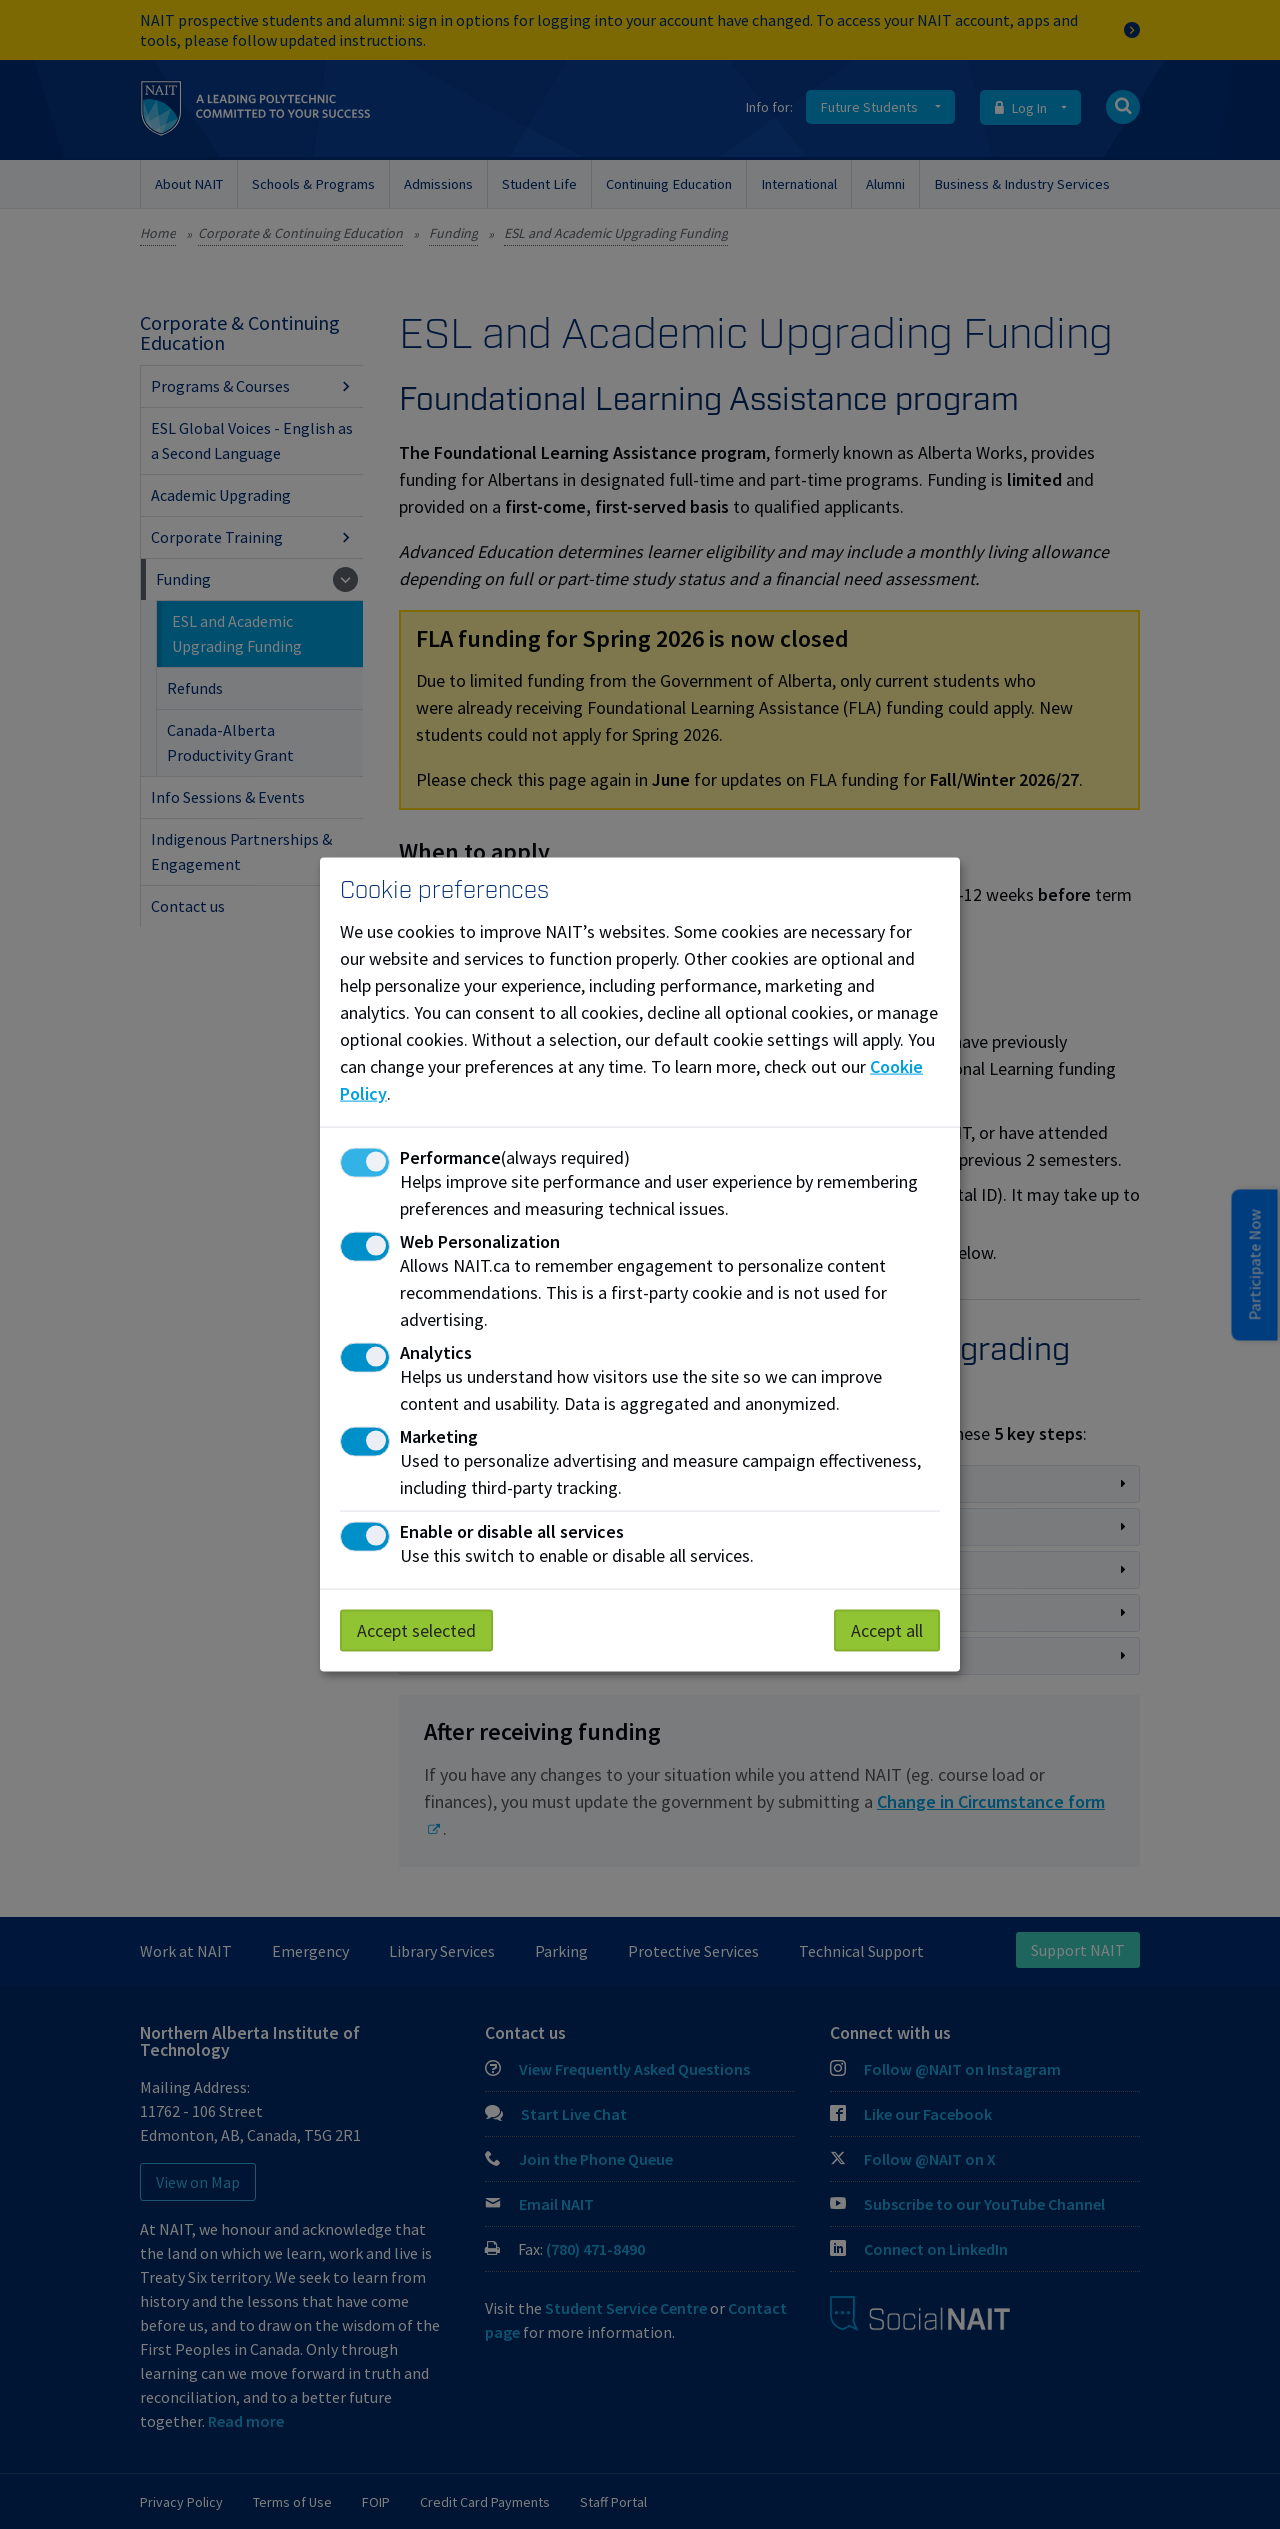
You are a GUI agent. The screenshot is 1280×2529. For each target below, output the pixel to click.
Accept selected (416, 1630)
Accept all (887, 1630)
